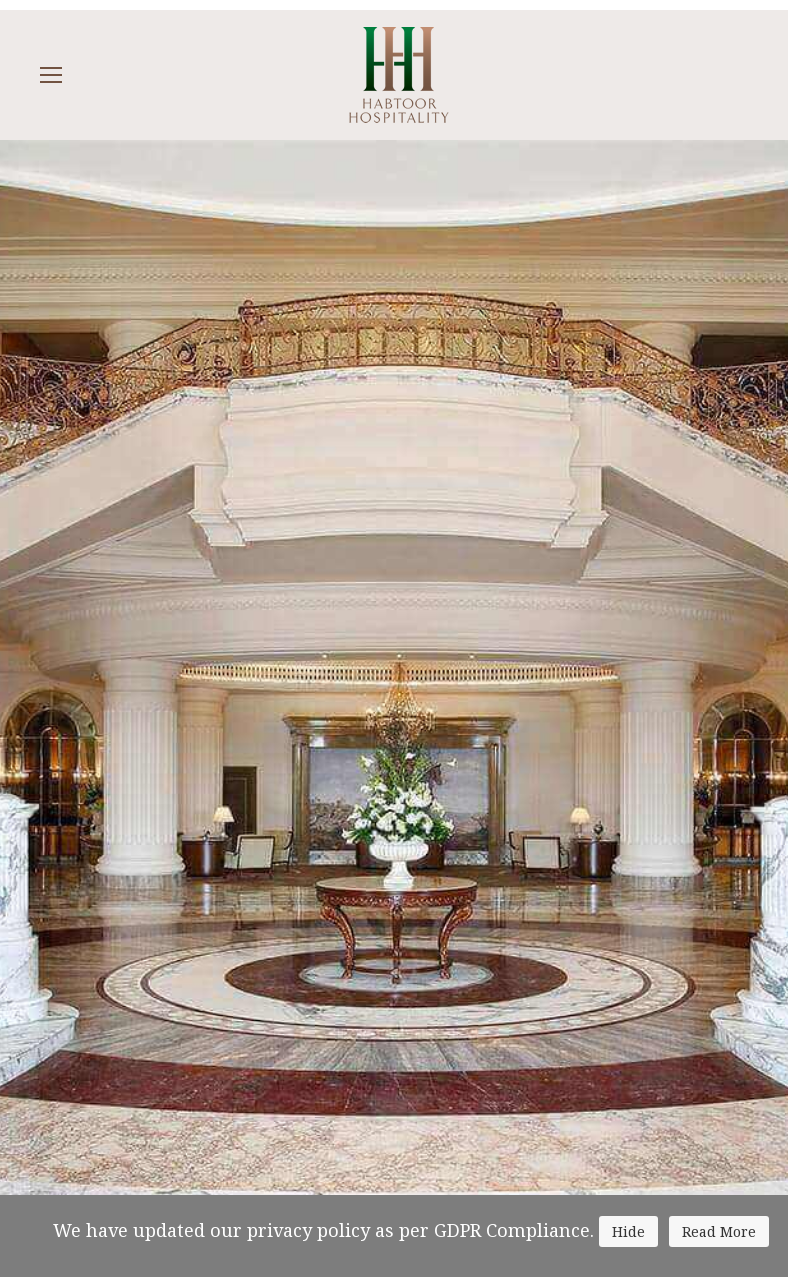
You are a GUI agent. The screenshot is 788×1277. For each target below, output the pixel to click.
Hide (628, 1231)
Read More (719, 1231)
